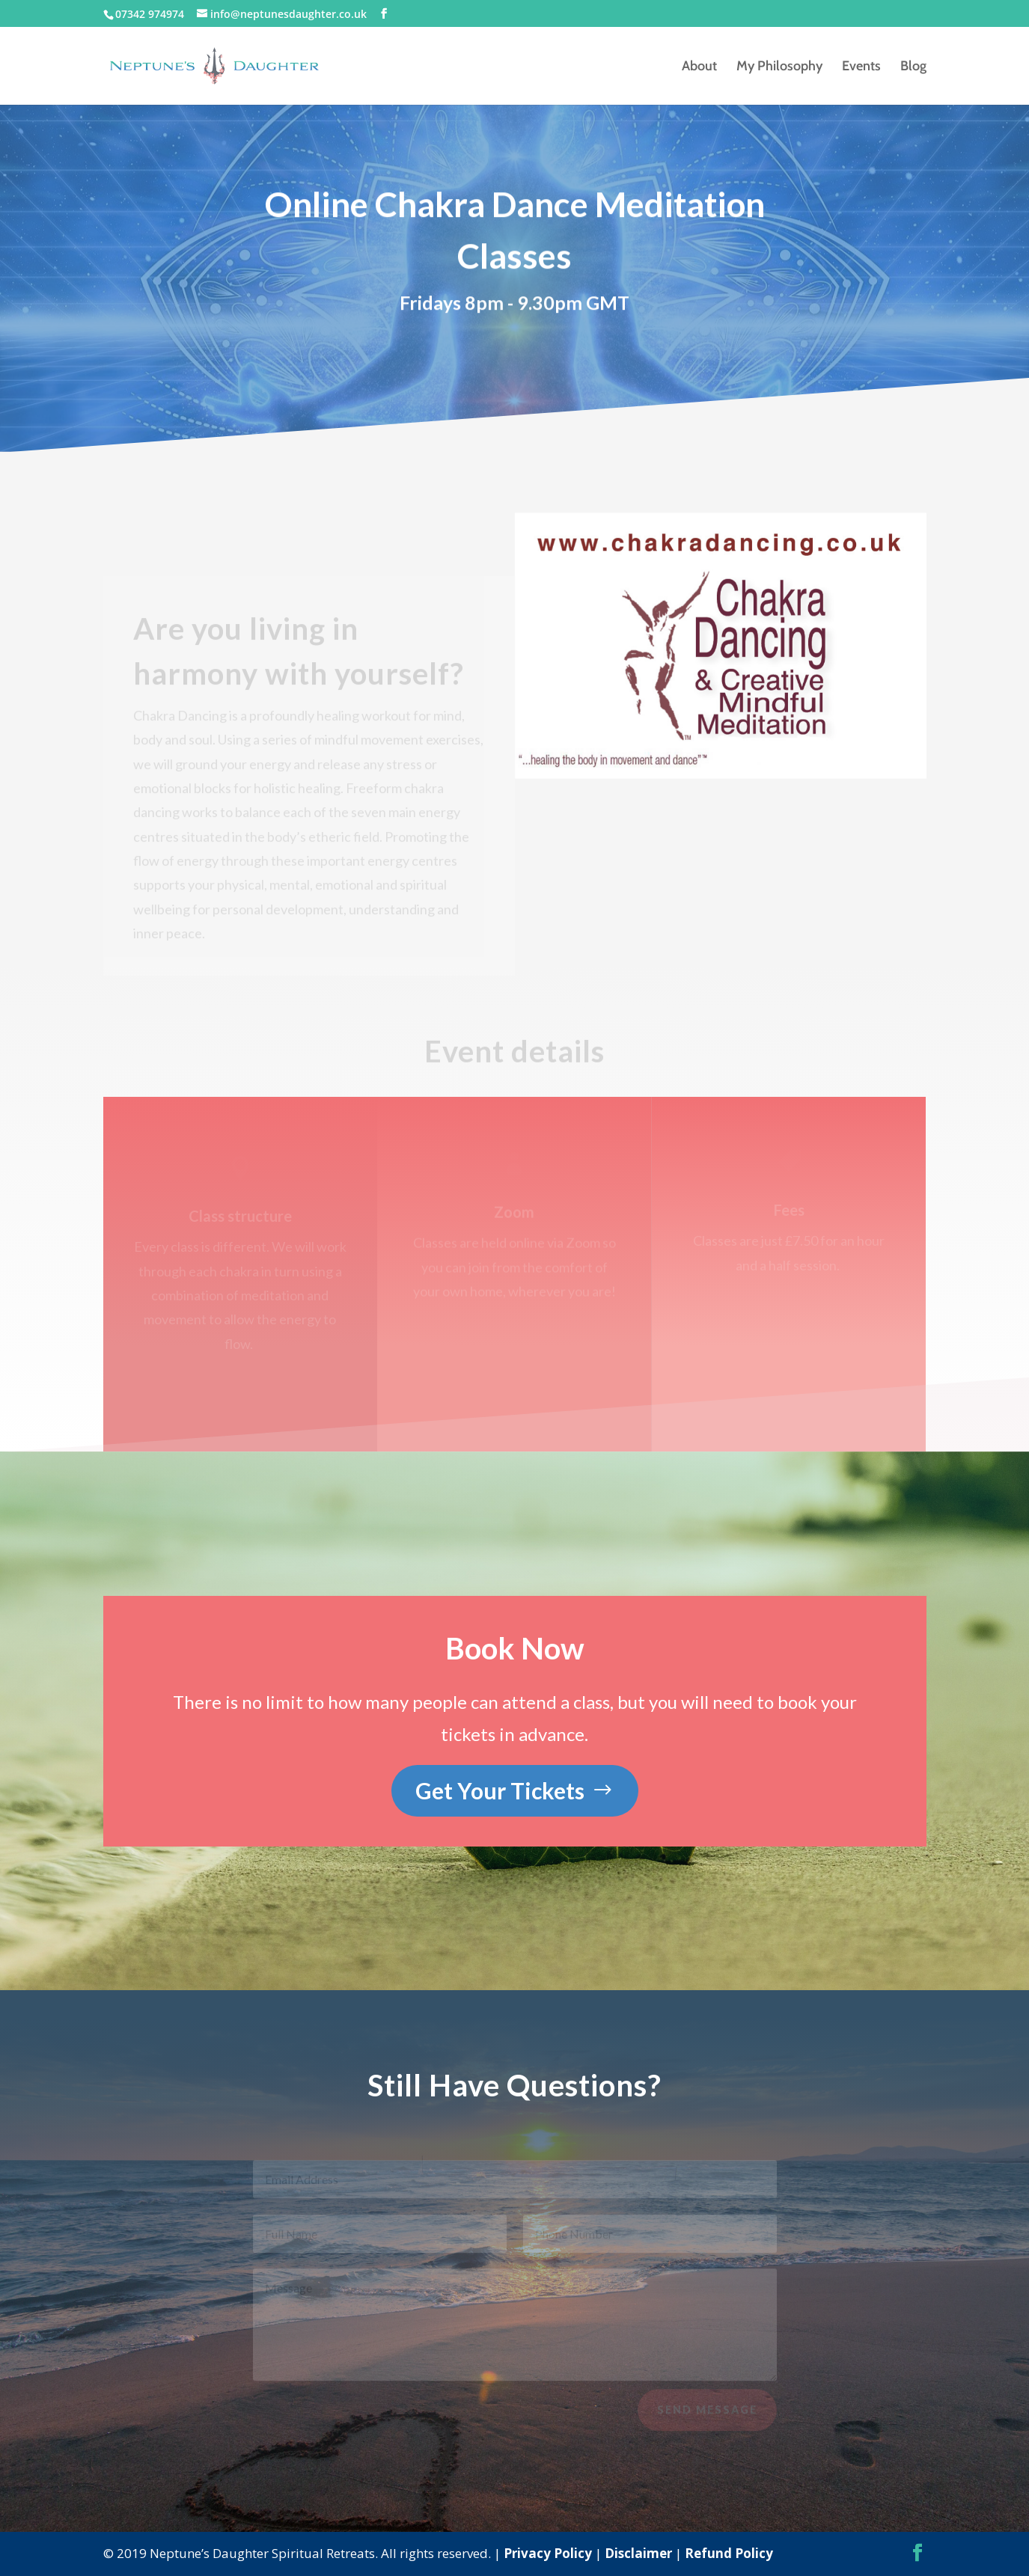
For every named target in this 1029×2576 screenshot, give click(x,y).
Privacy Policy (548, 2553)
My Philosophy (779, 67)
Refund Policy (729, 2553)
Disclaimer (638, 2553)
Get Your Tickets (499, 1790)
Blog (913, 67)
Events (861, 67)
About (699, 67)
